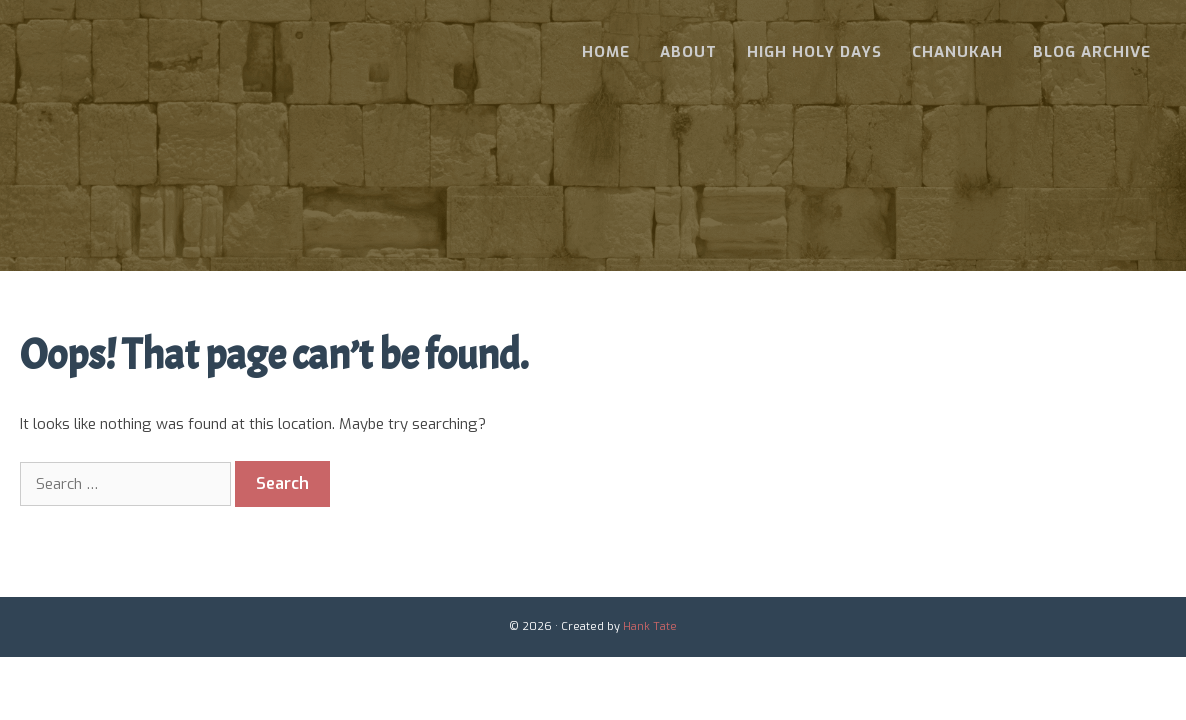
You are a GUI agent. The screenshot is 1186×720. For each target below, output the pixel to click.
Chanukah (957, 52)
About (688, 52)
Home (606, 52)
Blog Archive (1092, 52)
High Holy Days (814, 52)
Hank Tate (650, 626)
